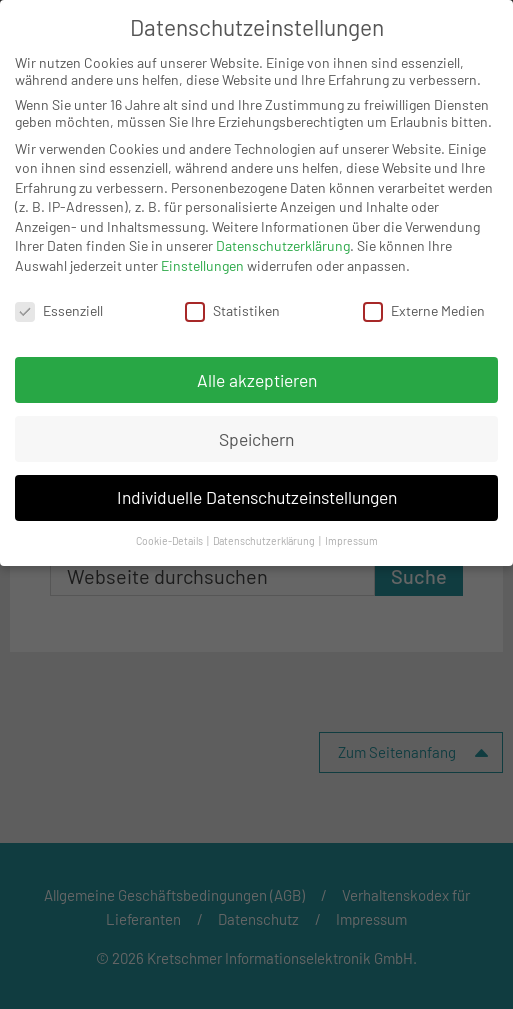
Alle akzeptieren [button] (257, 379)
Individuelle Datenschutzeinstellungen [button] (257, 497)
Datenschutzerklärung (283, 245)
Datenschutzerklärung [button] (265, 540)
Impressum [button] (351, 540)
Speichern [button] (256, 438)
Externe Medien (424, 309)
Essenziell (59, 309)
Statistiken (232, 309)
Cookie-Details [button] (170, 540)
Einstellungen (202, 264)
